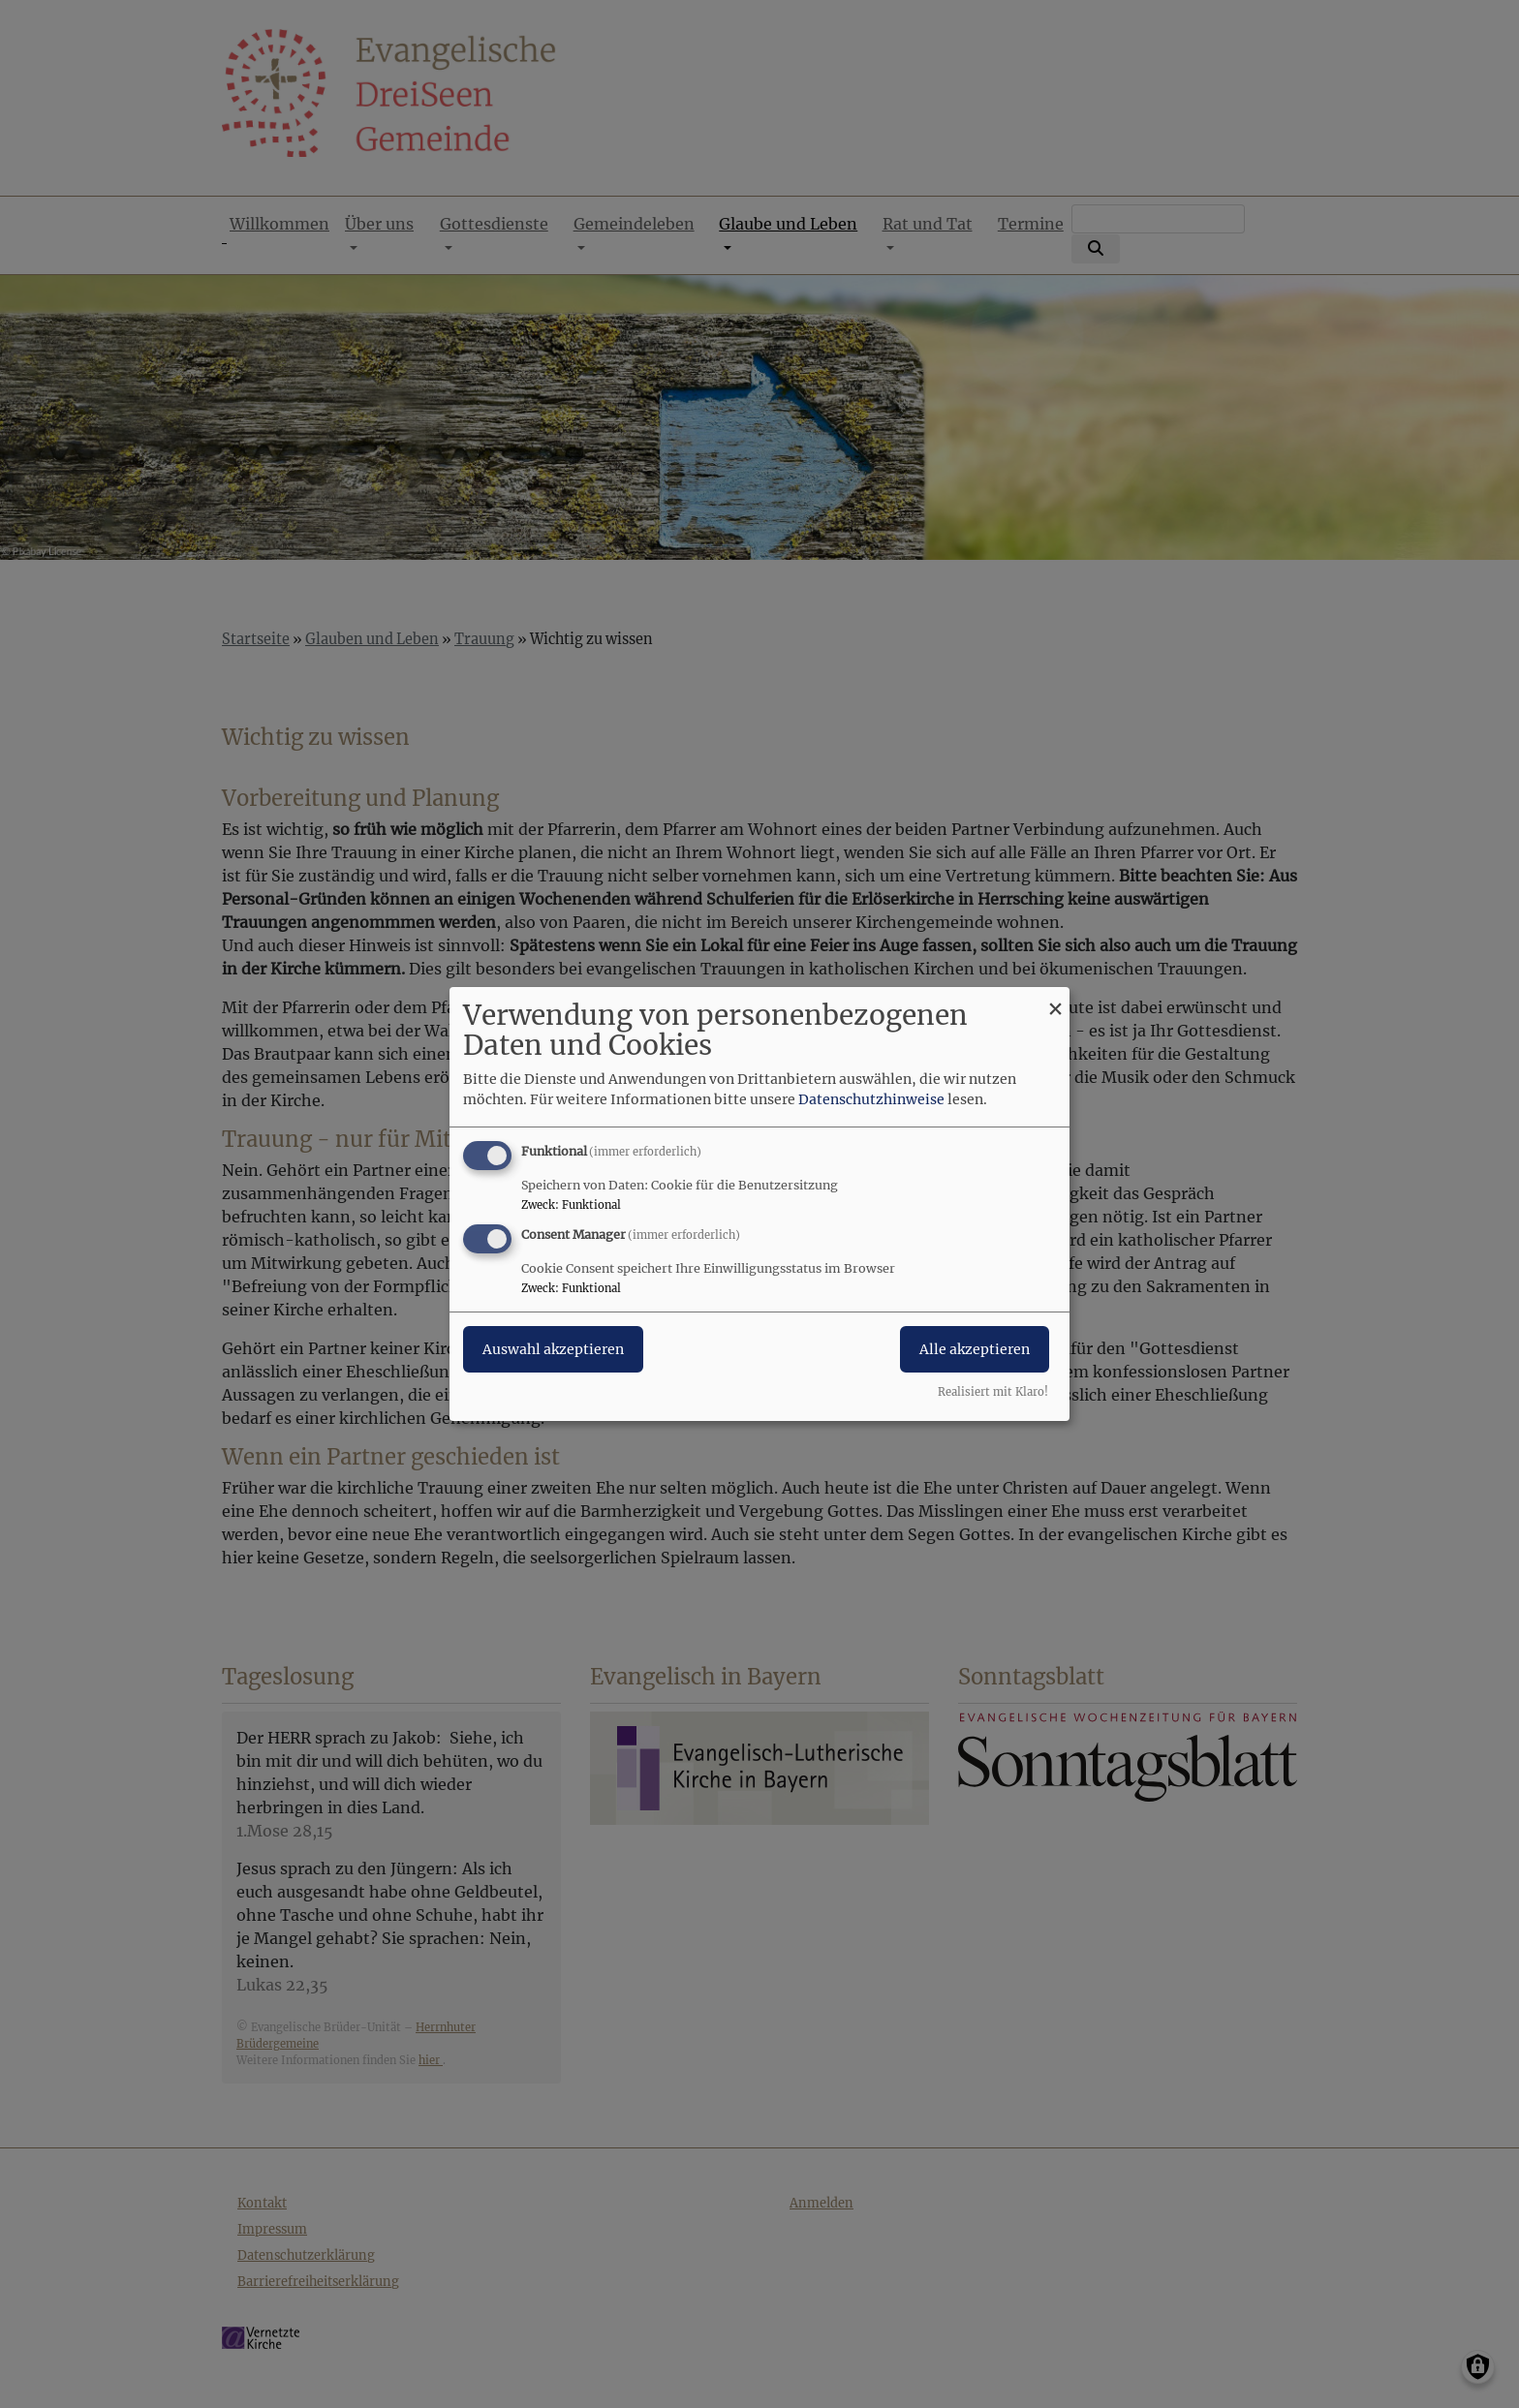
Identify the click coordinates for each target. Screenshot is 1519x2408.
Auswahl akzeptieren (553, 1349)
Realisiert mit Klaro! (993, 1392)
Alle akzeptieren (974, 1349)
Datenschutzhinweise (871, 1099)
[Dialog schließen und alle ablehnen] (1055, 999)
